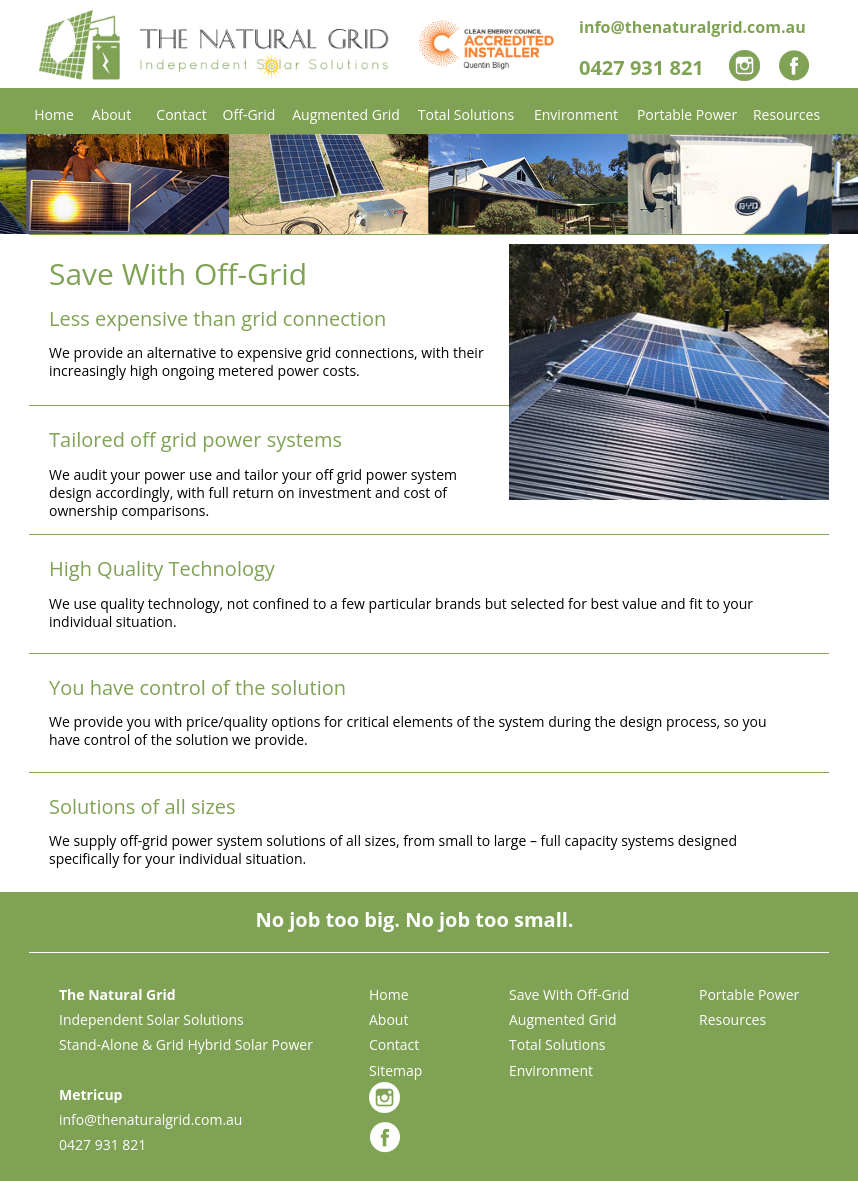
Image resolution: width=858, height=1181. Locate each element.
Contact (394, 1044)
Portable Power (749, 994)
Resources (732, 1019)
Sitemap (395, 1070)
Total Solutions (557, 1044)
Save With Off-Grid (569, 994)
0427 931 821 (102, 1144)
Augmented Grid (563, 1019)
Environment (551, 1070)
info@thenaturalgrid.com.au (150, 1119)
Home (389, 994)
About (388, 1019)
